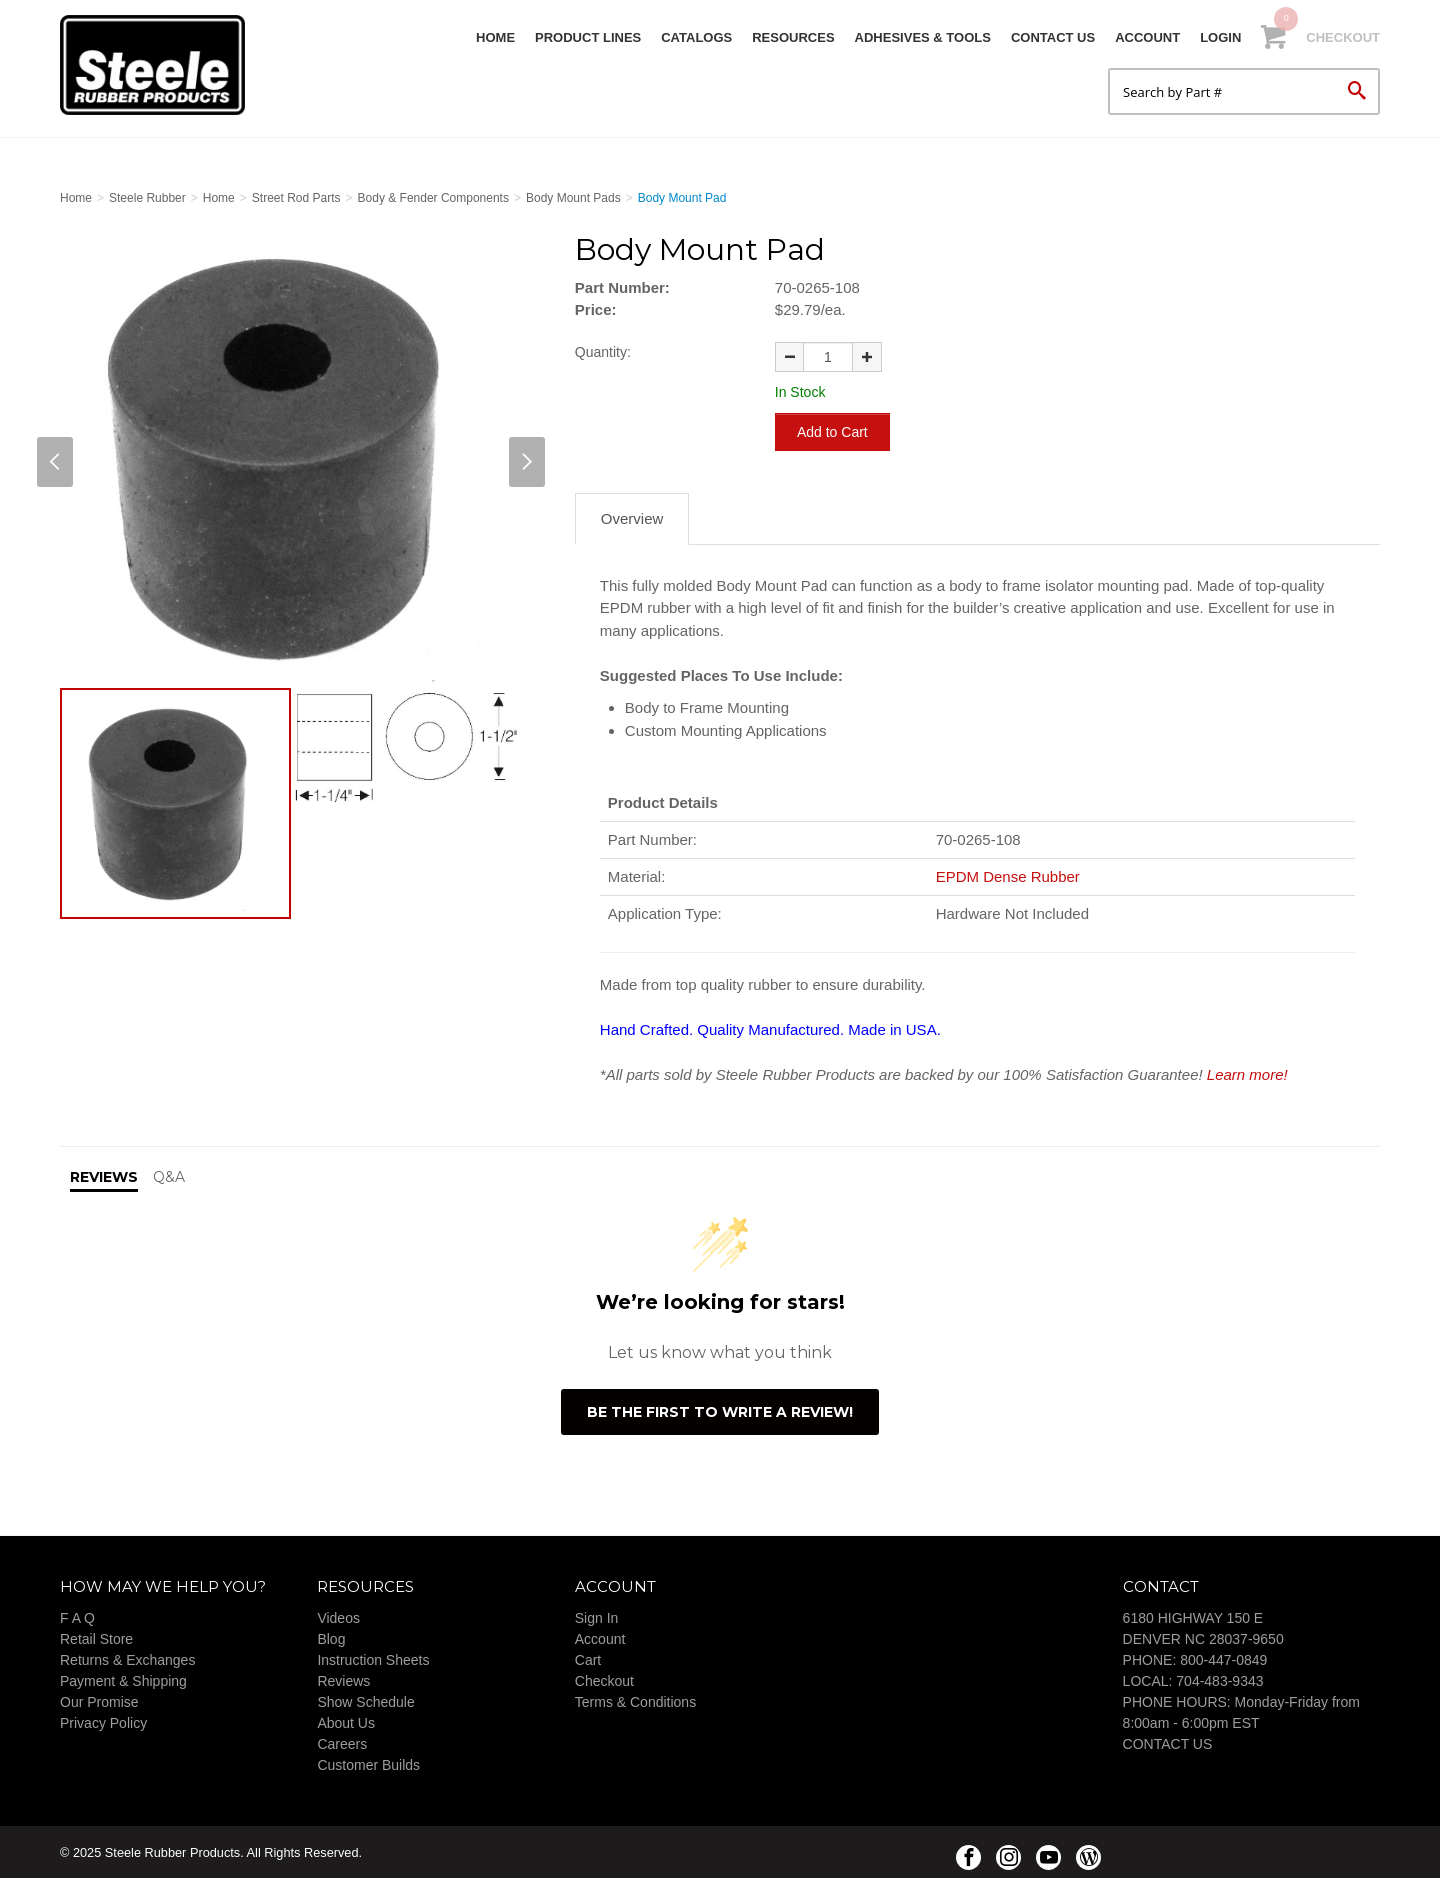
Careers (342, 1742)
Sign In (597, 1616)
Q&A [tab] (169, 1175)
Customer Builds (368, 1763)
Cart (588, 1658)
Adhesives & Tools (923, 37)
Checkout (1343, 37)
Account (1147, 37)
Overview (632, 516)
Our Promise (99, 1700)
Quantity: (603, 352)
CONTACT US (1168, 1742)
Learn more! (1247, 1072)
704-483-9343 (1219, 1679)
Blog (331, 1637)
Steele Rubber (160, 65)
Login (1220, 37)
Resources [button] (793, 37)
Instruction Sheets (373, 1658)
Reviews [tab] (104, 1175)
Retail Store (96, 1637)
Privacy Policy (103, 1721)
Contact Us (1053, 37)
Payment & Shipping (123, 1679)
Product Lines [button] (588, 37)
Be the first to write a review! (720, 1410)
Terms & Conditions (635, 1700)
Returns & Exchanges (127, 1658)
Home (495, 37)
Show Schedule (365, 1700)
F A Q (77, 1616)
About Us (346, 1721)
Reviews (343, 1679)
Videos (338, 1616)
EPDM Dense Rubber (1008, 874)
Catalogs (696, 37)
